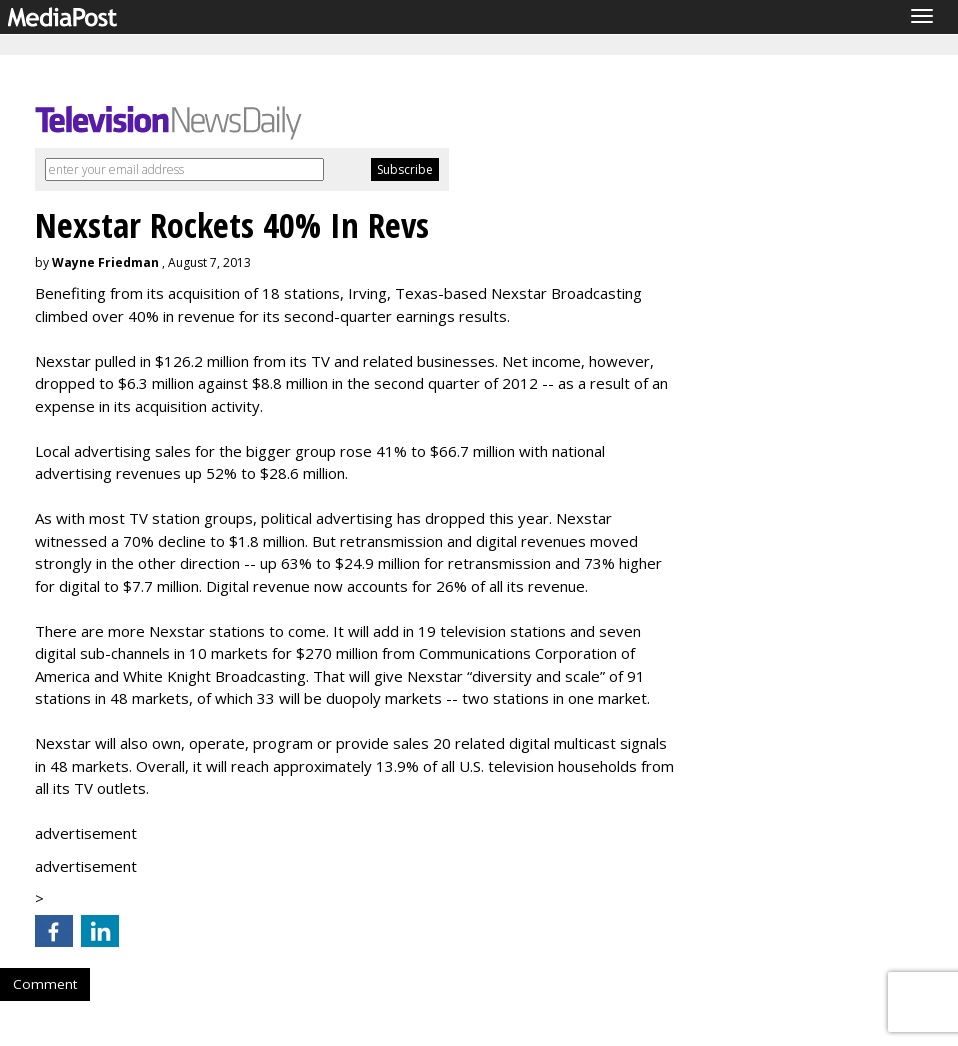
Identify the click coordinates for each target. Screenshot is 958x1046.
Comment (45, 984)
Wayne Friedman (105, 262)
